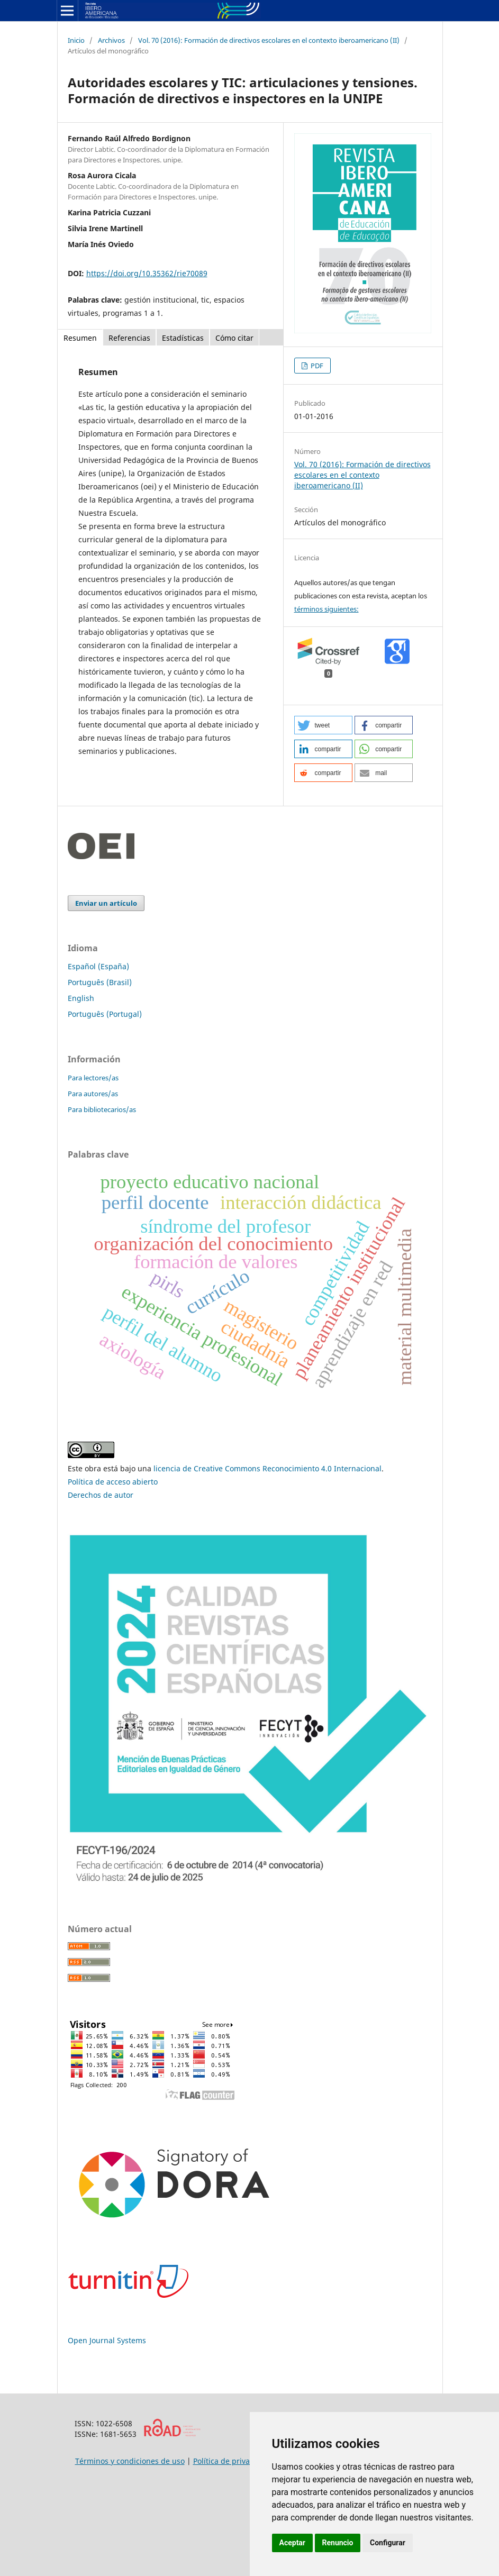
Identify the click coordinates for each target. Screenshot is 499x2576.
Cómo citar (234, 338)
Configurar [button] (387, 2542)
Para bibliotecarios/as (102, 1109)
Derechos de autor (100, 1495)
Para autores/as (93, 1093)
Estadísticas (183, 338)
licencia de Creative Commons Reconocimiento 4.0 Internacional (267, 1468)
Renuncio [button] (337, 2542)
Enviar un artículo (106, 903)
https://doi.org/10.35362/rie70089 (146, 273)
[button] (323, 725)
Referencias (129, 338)
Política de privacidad (231, 2461)
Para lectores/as (93, 1077)
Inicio (76, 40)
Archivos (111, 40)
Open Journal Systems (107, 2340)
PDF (316, 365)
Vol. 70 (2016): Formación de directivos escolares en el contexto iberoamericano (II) (269, 40)
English (81, 998)
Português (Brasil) (100, 982)
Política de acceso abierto (113, 1482)
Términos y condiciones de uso (130, 2461)
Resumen (80, 338)
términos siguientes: (326, 609)
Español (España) (98, 966)
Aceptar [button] (292, 2542)
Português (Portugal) (105, 1014)
